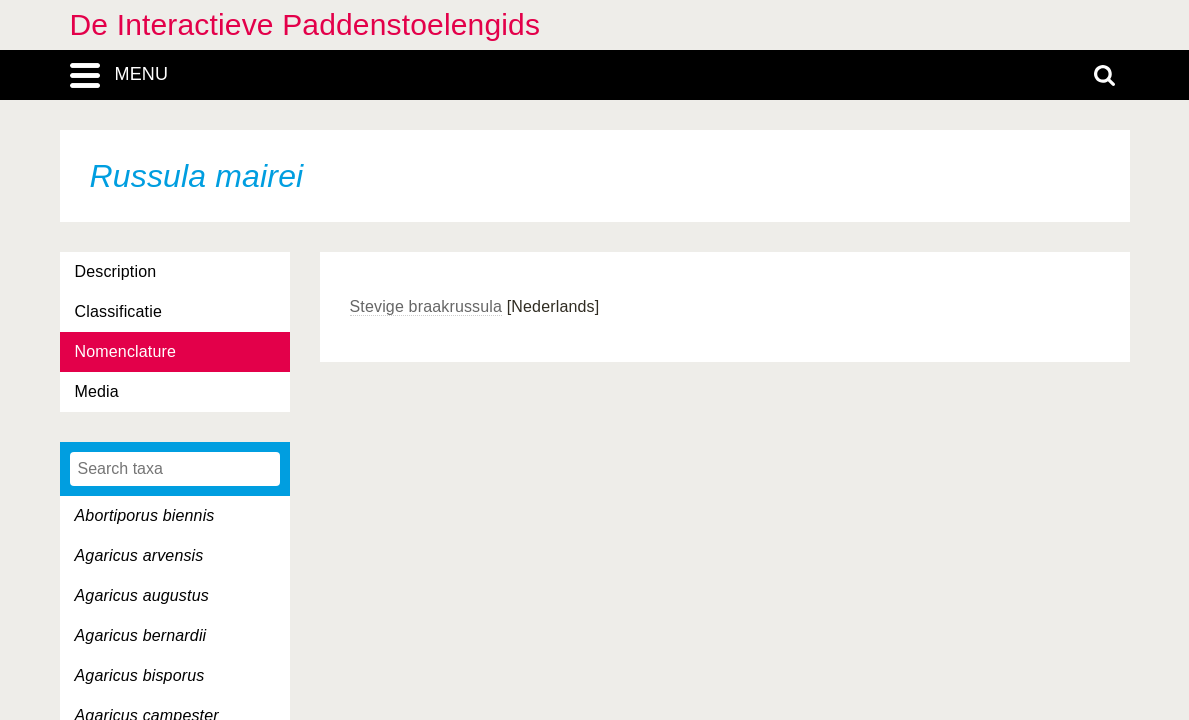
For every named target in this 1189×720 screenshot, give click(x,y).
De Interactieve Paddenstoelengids (305, 24)
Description (116, 271)
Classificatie (118, 311)
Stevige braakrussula (426, 306)
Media (97, 391)
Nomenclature (126, 351)
